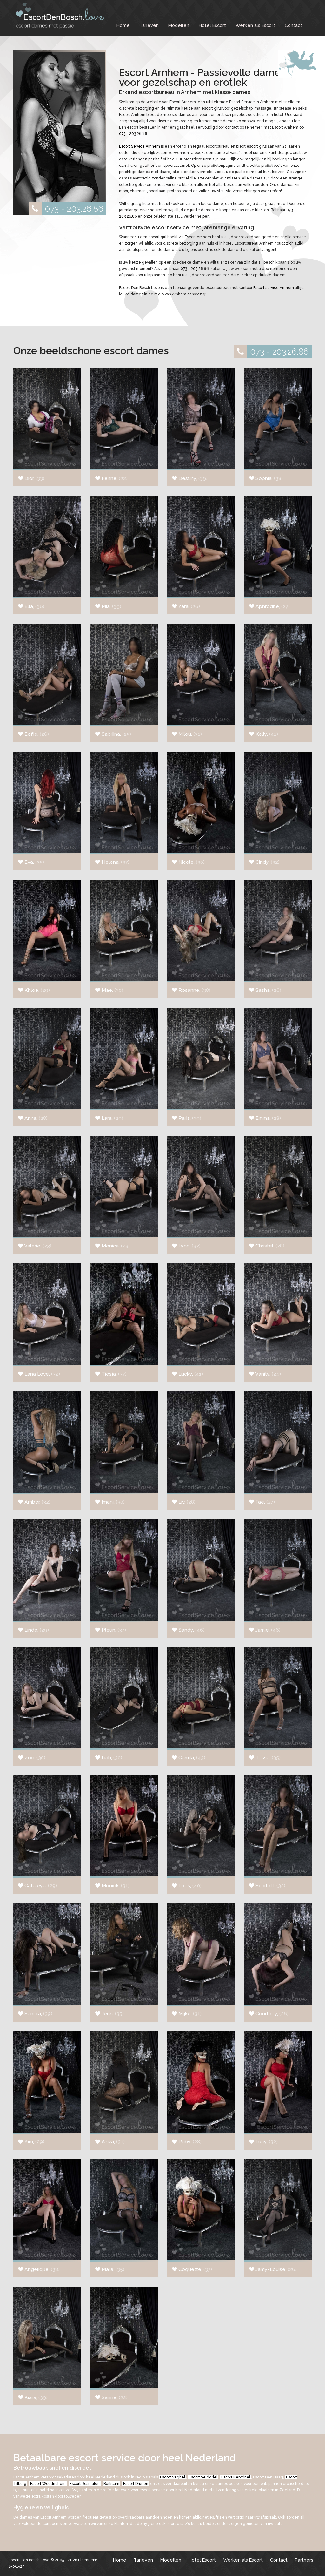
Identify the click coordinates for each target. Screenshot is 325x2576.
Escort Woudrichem (48, 2483)
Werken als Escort (255, 25)
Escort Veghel (172, 2477)
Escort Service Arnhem (139, 146)
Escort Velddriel (203, 2477)
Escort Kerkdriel (235, 2477)
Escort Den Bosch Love (29, 2560)
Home (123, 25)
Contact (293, 25)
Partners (304, 2560)
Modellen (178, 25)
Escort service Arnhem (273, 288)
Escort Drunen (135, 2483)
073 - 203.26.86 (66, 208)
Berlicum (111, 2483)
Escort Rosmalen (85, 2483)
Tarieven (149, 25)
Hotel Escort (212, 25)
